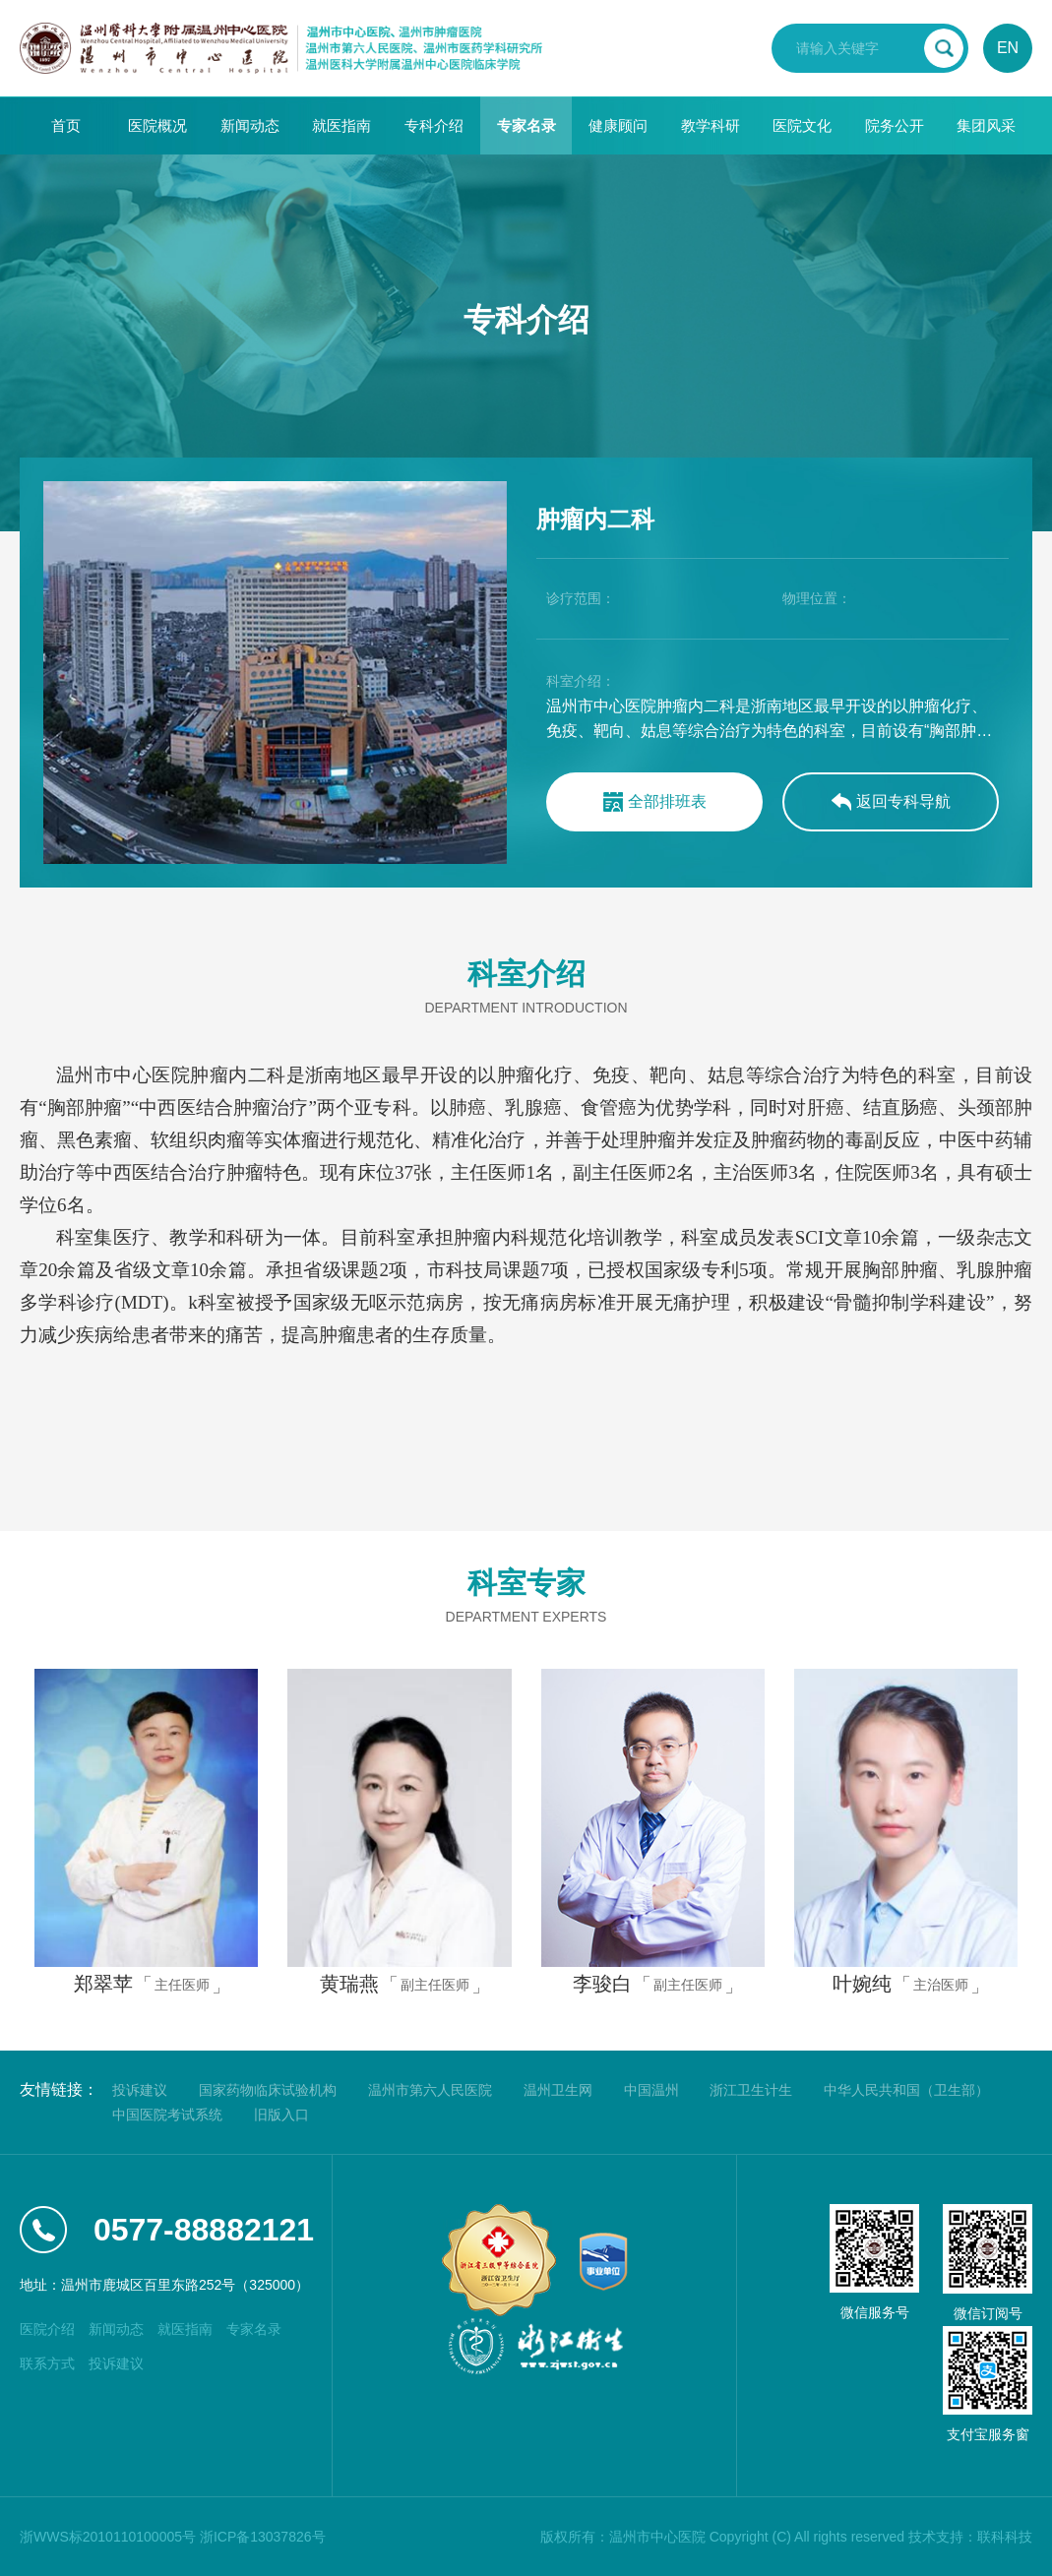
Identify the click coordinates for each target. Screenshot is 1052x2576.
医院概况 (157, 125)
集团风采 (986, 125)
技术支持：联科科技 (970, 2537)
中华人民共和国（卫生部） (906, 2090)
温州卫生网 (558, 2090)
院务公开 (894, 125)
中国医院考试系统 (167, 2114)
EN (1008, 47)
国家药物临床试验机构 (268, 2090)
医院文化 (802, 125)
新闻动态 (249, 125)
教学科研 (710, 125)
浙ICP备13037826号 (263, 2537)
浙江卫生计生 (751, 2090)
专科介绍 (434, 125)
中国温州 (651, 2090)
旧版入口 (281, 2114)
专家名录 (526, 125)
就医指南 (341, 125)
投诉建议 (139, 2090)
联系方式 (47, 2363)
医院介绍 (47, 2329)
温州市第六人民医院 (430, 2090)
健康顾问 (618, 125)
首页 (66, 125)
